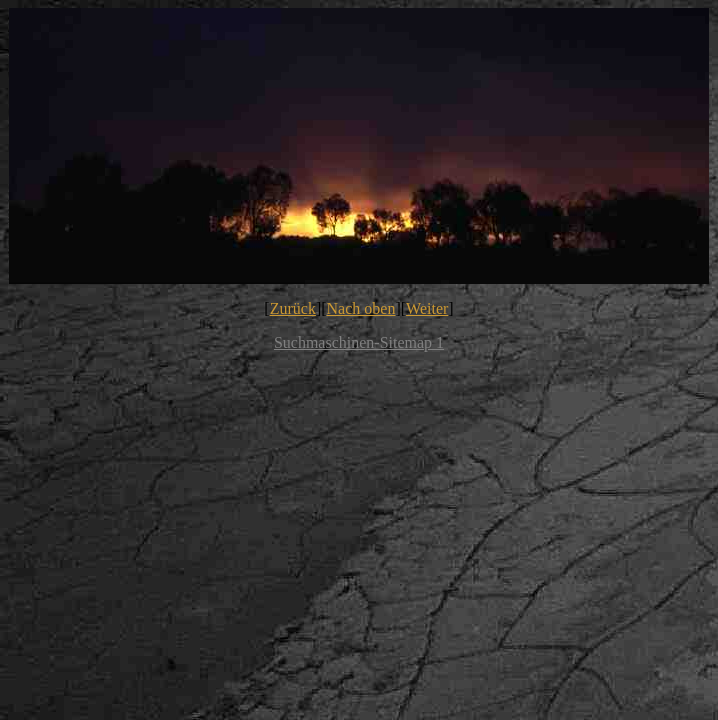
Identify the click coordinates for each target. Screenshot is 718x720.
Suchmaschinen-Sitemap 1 (359, 342)
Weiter (427, 308)
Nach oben (361, 308)
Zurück (293, 308)
